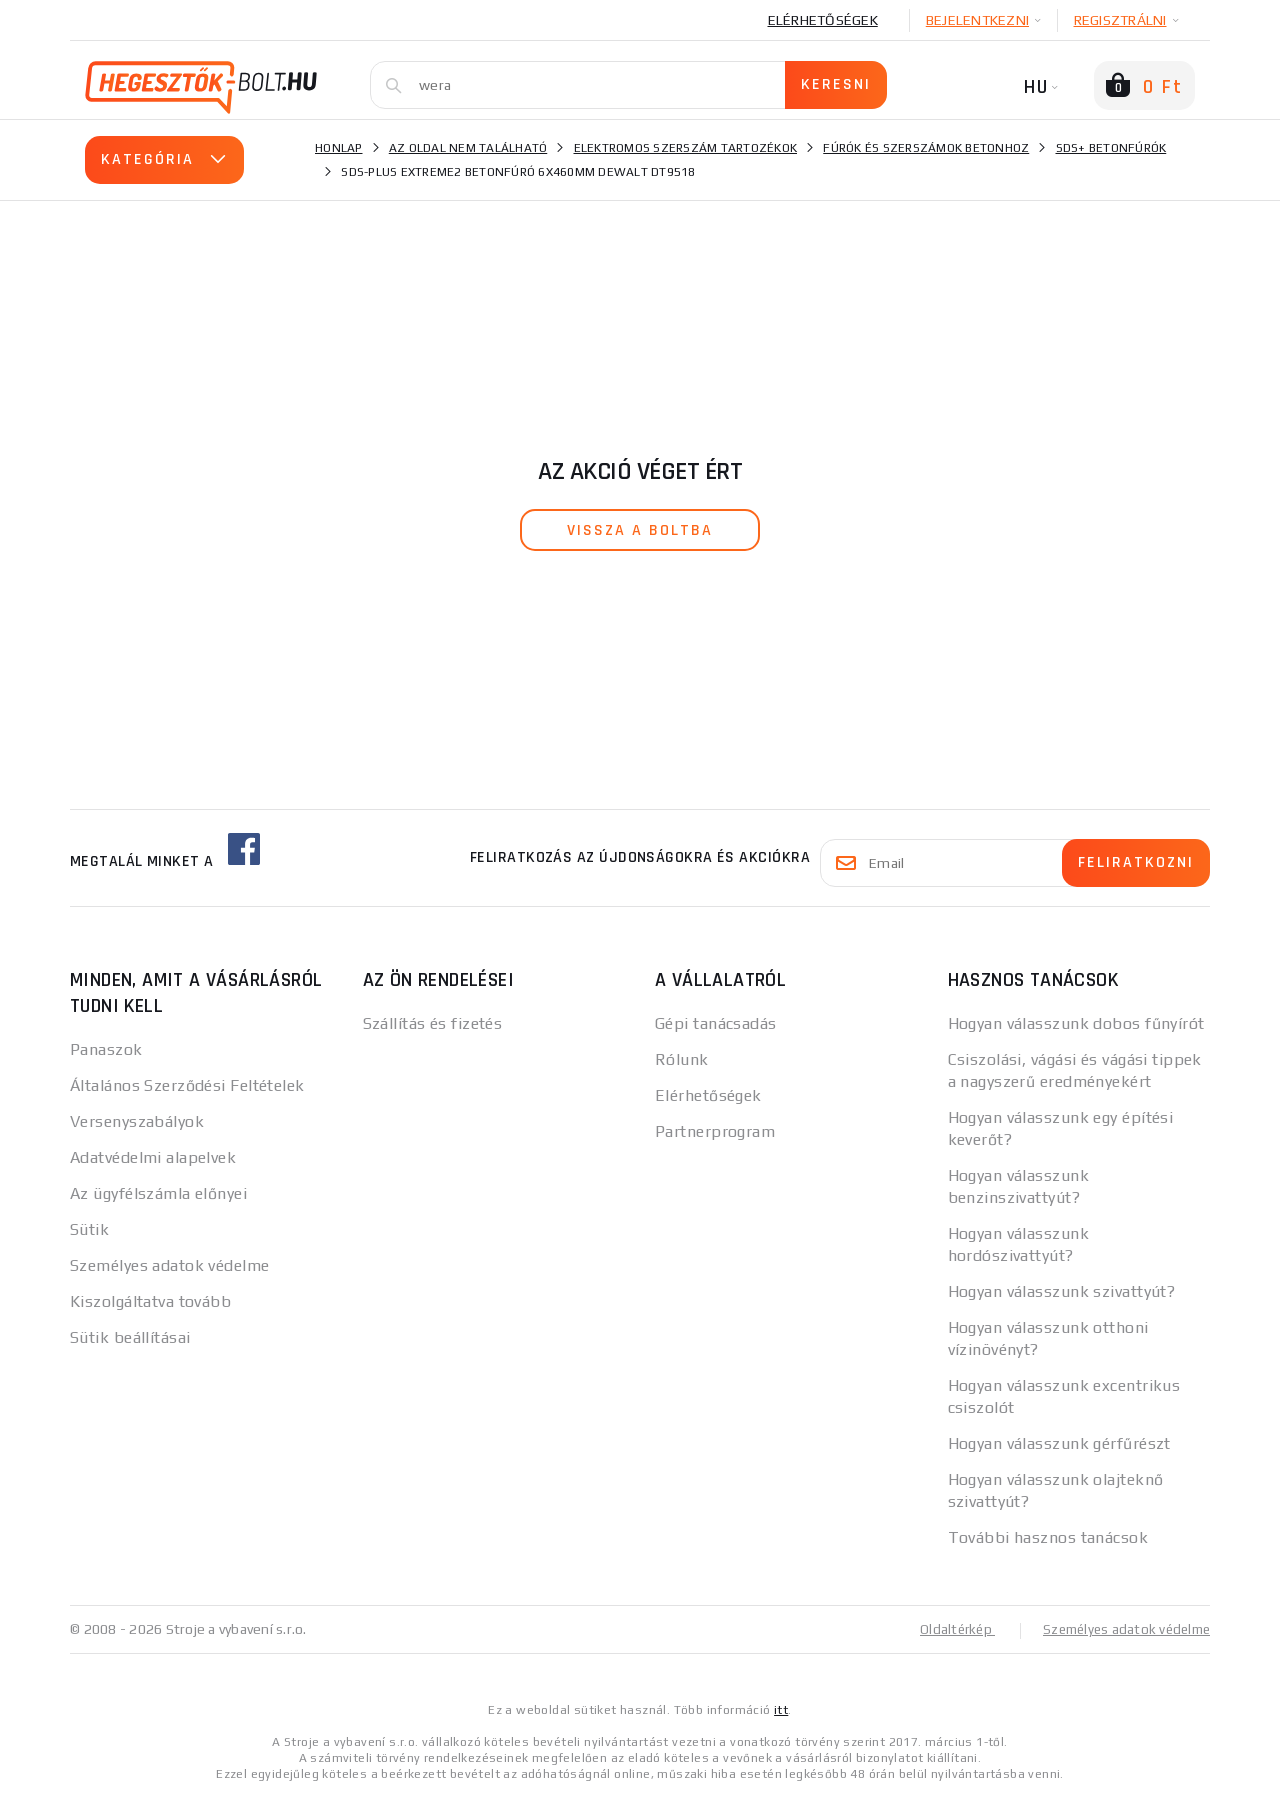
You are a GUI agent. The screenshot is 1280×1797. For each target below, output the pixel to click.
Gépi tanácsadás (716, 1023)
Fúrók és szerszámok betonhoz (926, 148)
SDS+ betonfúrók (1111, 148)
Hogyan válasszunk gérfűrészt (1059, 1443)
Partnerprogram (715, 1131)
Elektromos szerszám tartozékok (686, 148)
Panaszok (106, 1049)
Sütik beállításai (130, 1337)
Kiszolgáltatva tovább (150, 1301)
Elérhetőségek (823, 20)
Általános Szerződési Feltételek (187, 1085)
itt (781, 1709)
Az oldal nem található (468, 148)
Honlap (339, 148)
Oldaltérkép (946, 1629)
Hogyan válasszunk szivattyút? (1062, 1291)
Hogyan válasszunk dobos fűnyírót (1076, 1023)
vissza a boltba (640, 530)
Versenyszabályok (137, 1121)
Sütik (89, 1229)
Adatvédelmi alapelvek (153, 1157)
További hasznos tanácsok (1048, 1537)
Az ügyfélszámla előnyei (158, 1193)
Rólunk (682, 1059)
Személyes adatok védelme (170, 1265)
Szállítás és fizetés (433, 1023)
